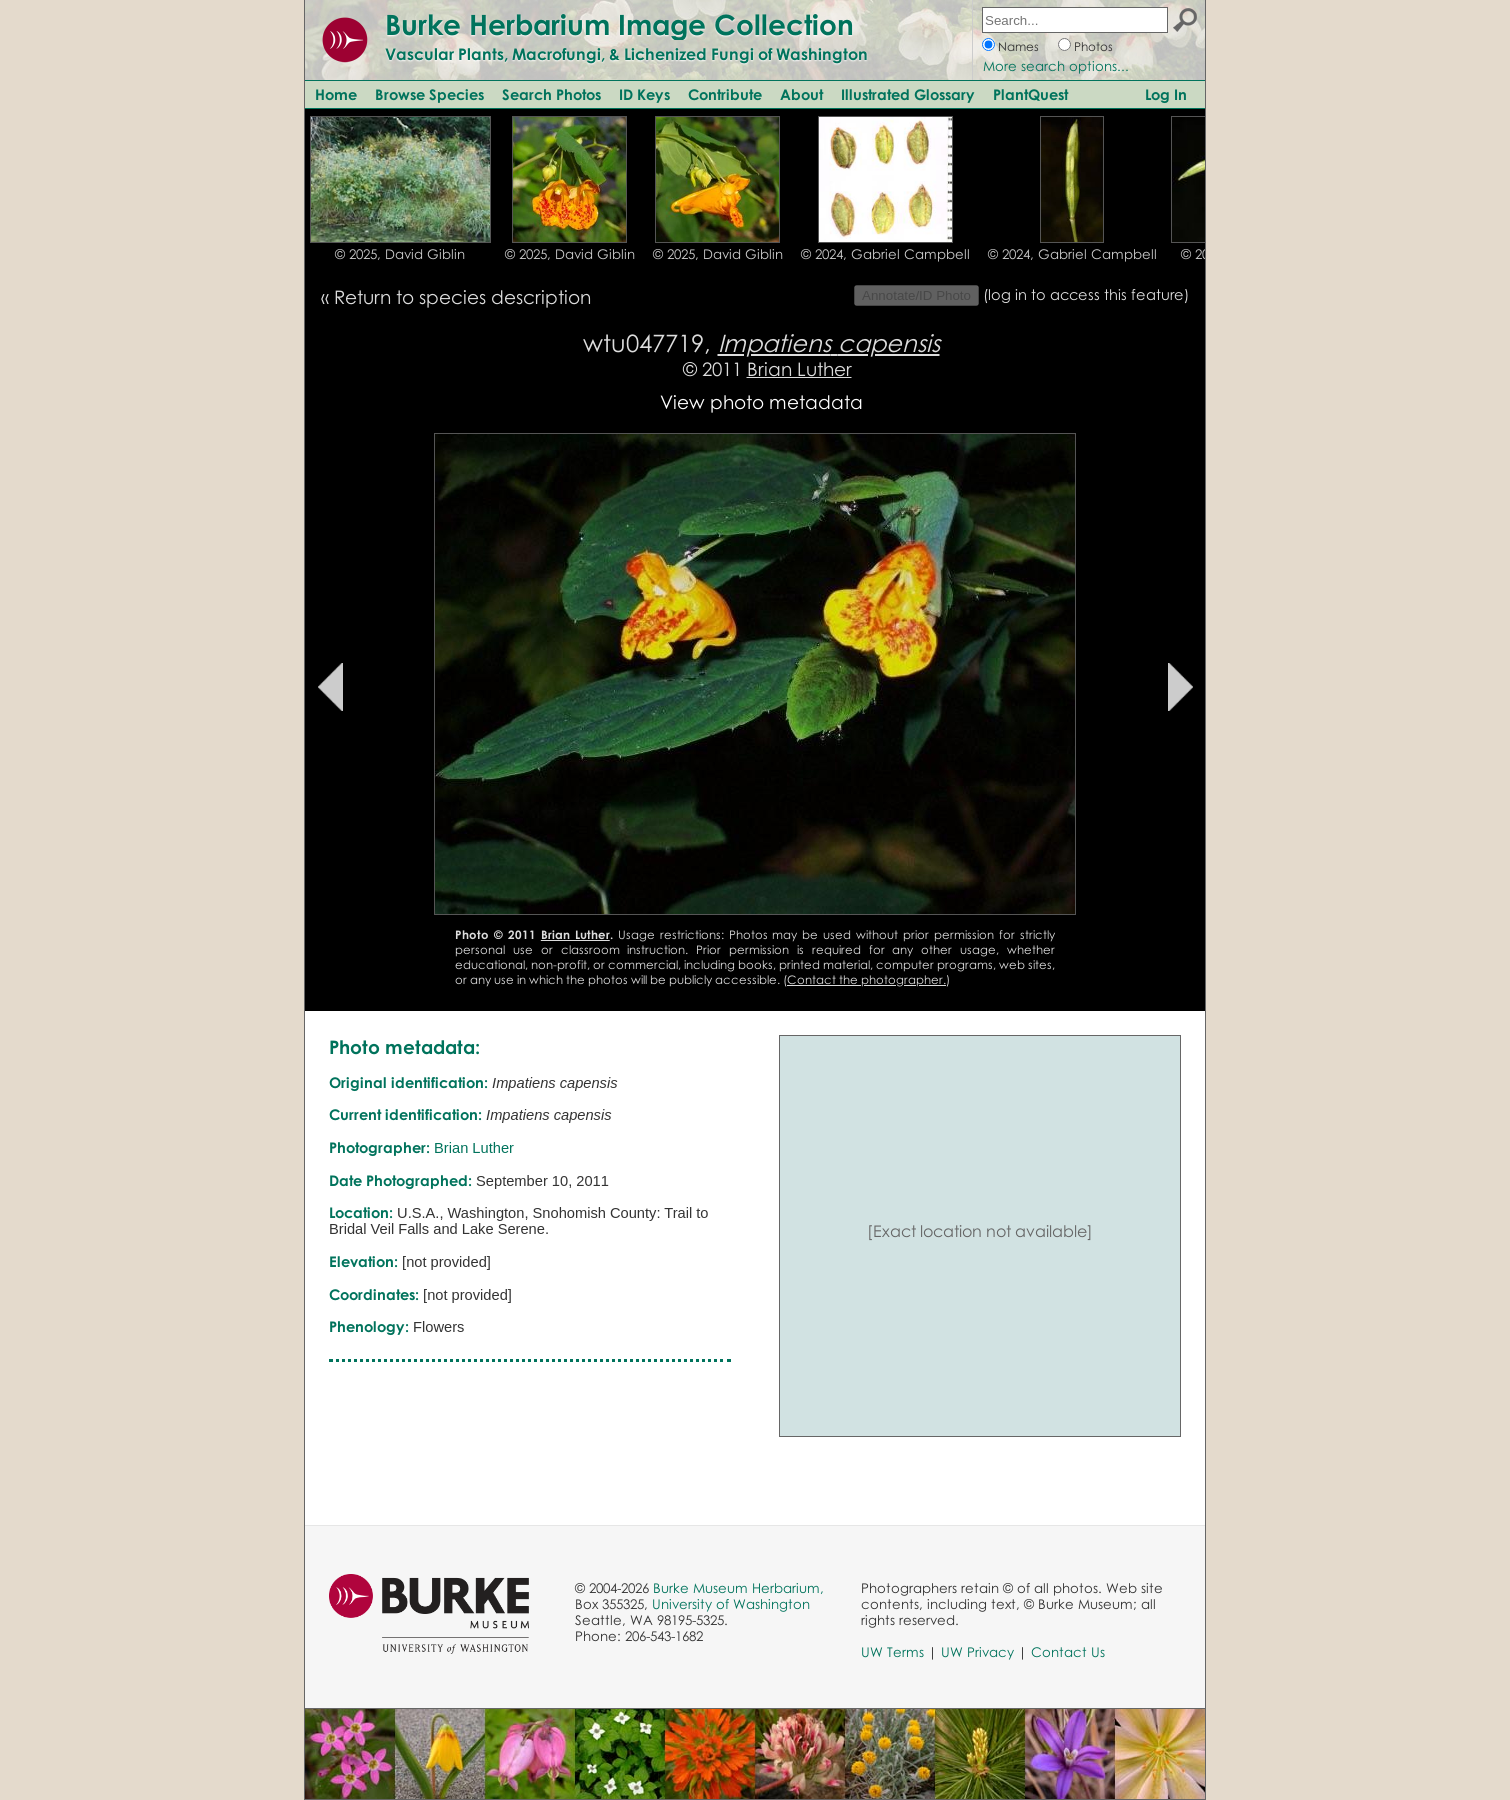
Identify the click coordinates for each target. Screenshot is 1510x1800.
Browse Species (429, 94)
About (801, 94)
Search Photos (551, 94)
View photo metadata (761, 401)
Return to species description (462, 296)
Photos (1093, 46)
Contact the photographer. (866, 979)
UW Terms (892, 1652)
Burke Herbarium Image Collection (619, 24)
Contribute (725, 94)
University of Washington (731, 1604)
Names (1018, 46)
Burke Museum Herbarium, (738, 1588)
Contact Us (1068, 1652)
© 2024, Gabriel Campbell (885, 254)
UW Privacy (977, 1652)
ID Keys (644, 94)
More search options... (1056, 66)
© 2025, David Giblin (400, 254)
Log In (1166, 94)
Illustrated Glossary (908, 94)
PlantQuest (1030, 94)
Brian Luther (799, 368)
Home (336, 94)
